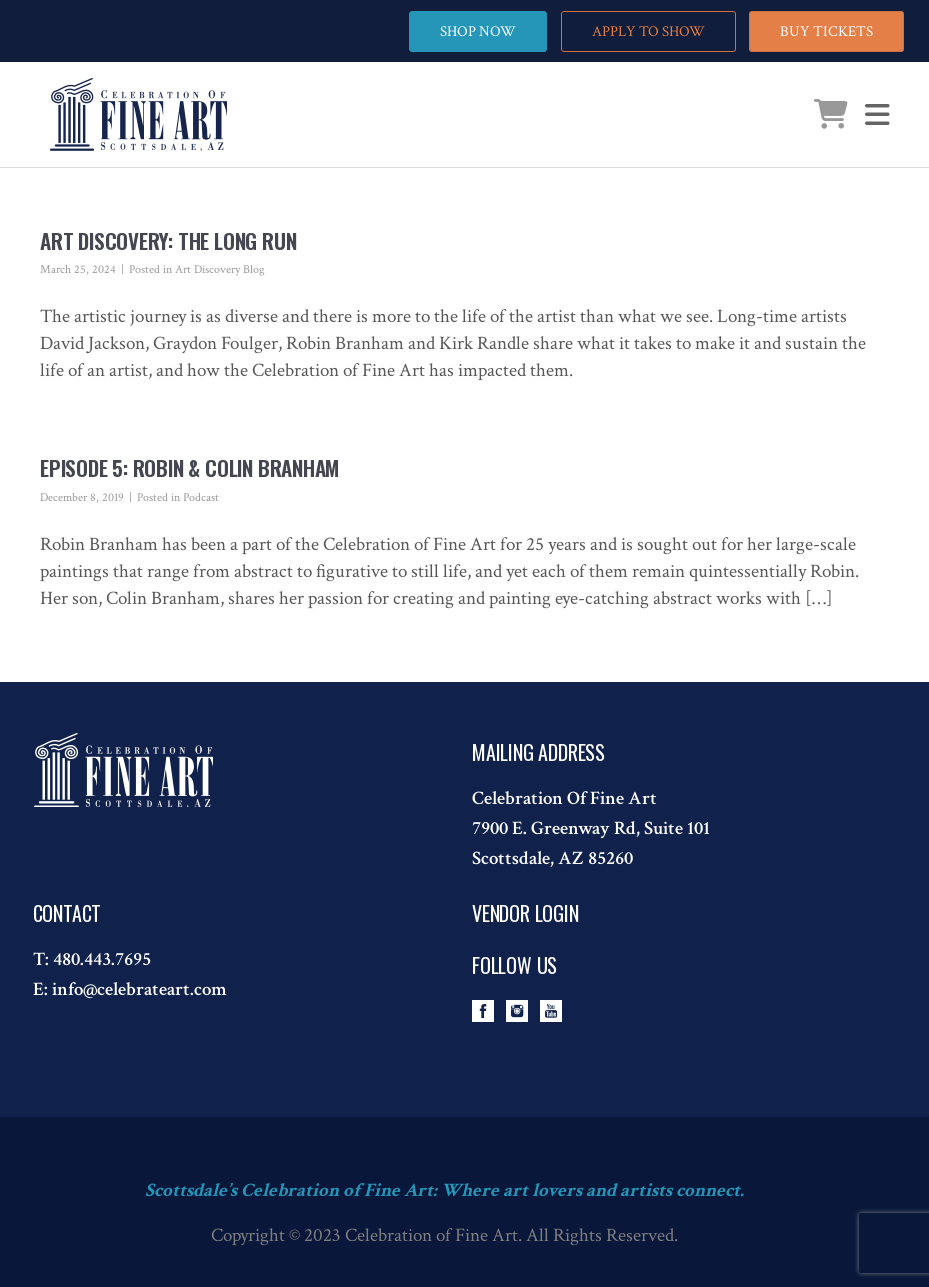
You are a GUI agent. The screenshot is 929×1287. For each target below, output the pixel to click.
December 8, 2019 (82, 497)
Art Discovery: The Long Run (168, 240)
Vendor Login (525, 913)
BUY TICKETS (826, 31)
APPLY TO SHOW (648, 31)
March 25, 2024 (78, 269)
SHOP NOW (478, 31)
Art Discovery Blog (220, 269)
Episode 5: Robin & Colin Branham (189, 467)
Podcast (201, 497)
